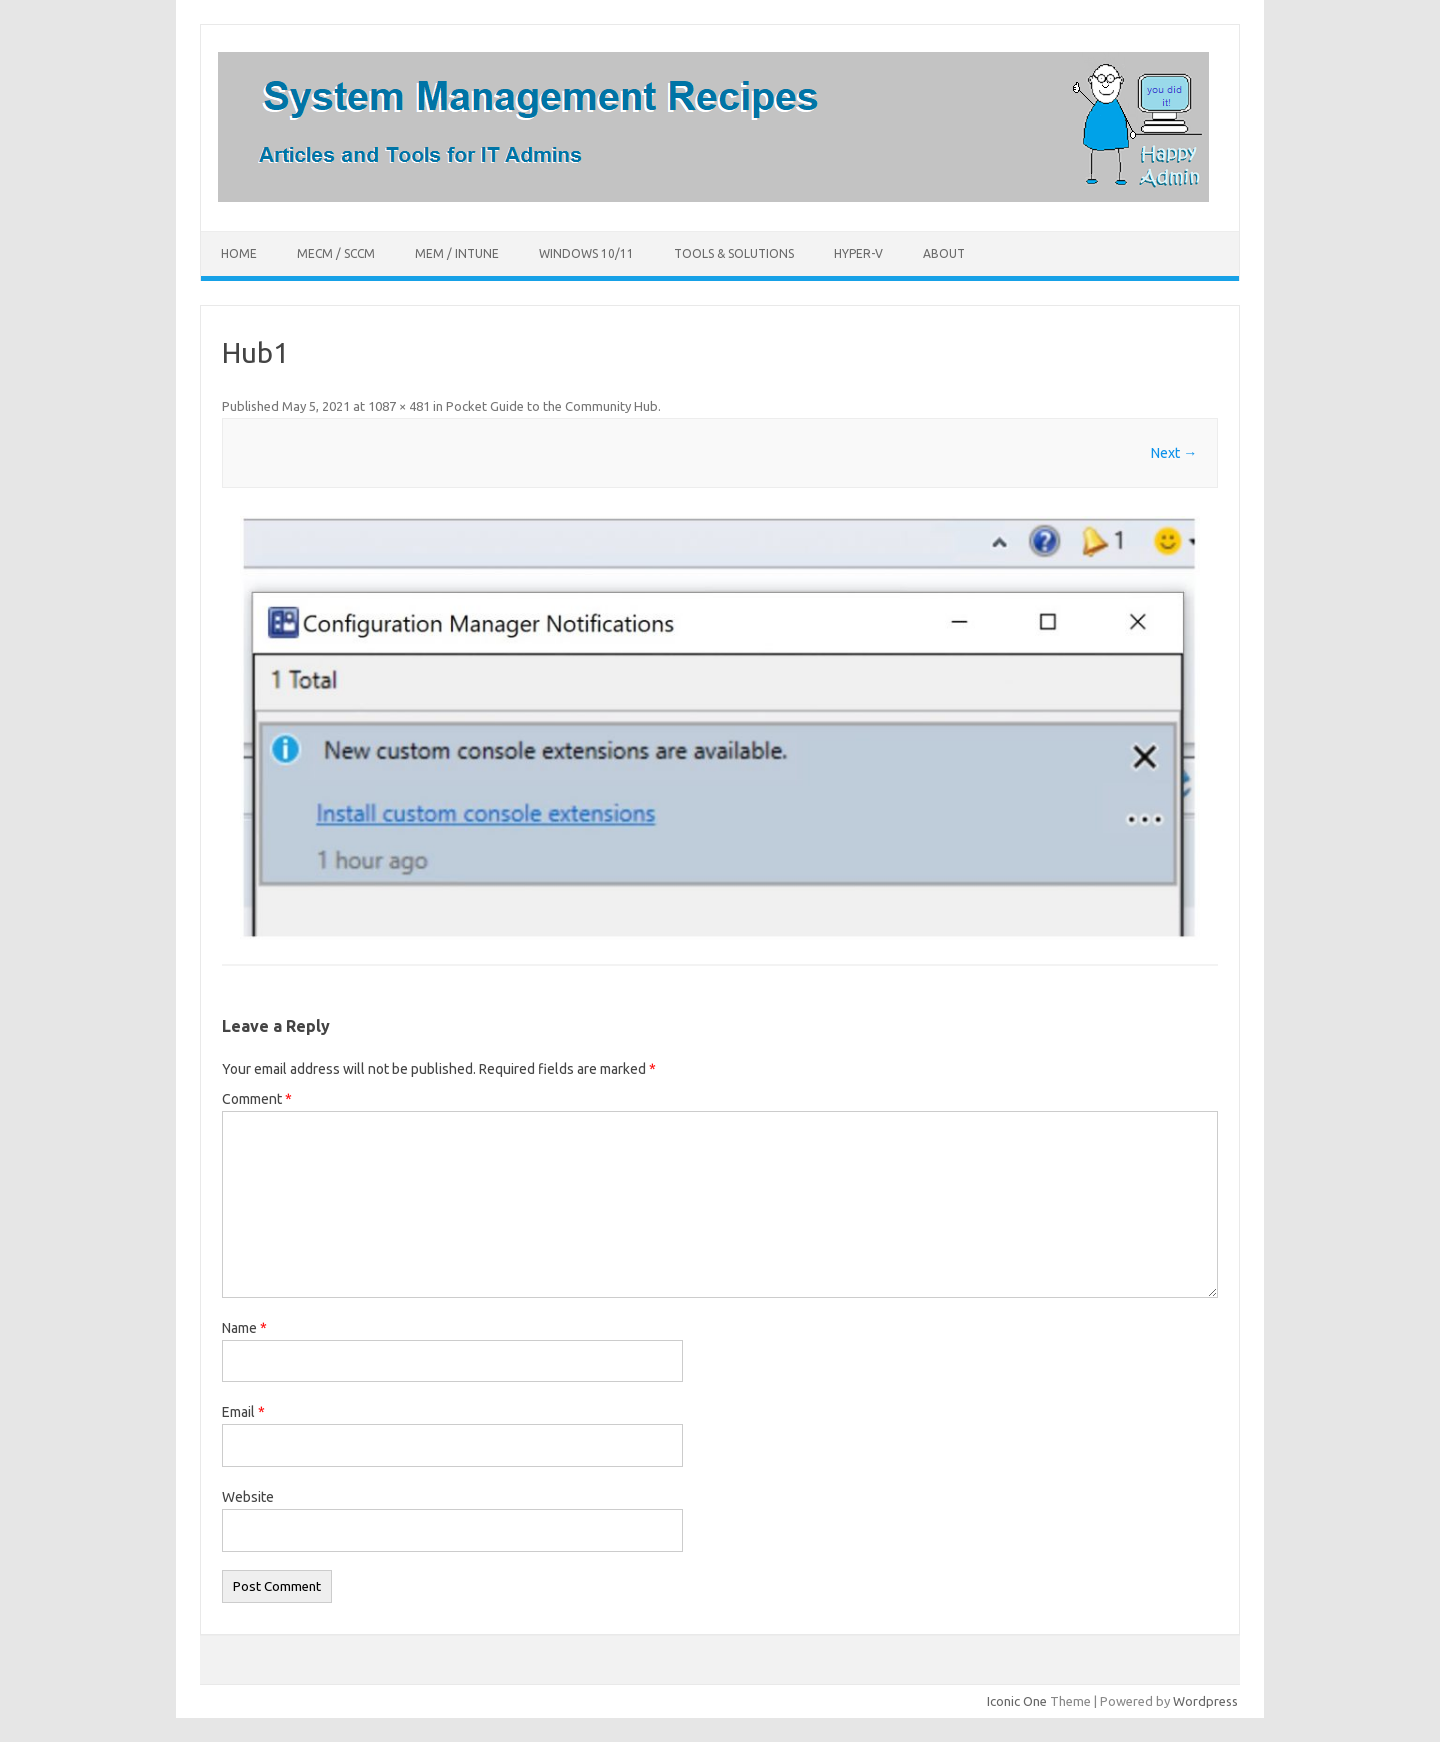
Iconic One (1017, 1701)
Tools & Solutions (734, 253)
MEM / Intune (457, 253)
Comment (257, 1099)
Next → (1174, 453)
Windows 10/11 (586, 253)
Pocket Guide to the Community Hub (552, 406)
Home (239, 253)
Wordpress (1205, 1701)
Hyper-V (858, 253)
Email (243, 1412)
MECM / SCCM (336, 253)
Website (248, 1497)
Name (244, 1328)
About (944, 253)
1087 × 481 (399, 406)
